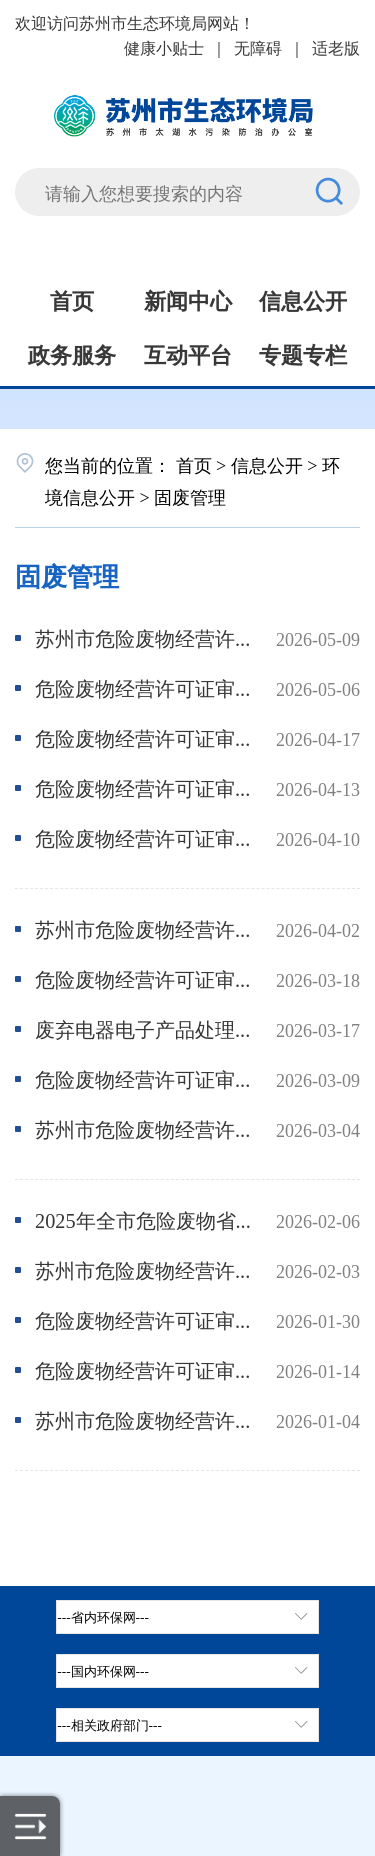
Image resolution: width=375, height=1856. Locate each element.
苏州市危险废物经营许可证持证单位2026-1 (144, 1269)
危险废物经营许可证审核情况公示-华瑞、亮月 (144, 978)
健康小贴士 (164, 47)
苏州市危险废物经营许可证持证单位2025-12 (144, 1419)
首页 (72, 299)
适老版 (336, 47)
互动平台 (188, 353)
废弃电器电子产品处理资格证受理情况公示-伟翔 (144, 1028)
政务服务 (72, 353)
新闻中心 (188, 299)
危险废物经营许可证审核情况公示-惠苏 (144, 687)
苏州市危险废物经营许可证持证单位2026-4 (144, 637)
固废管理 (67, 574)
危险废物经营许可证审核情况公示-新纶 (144, 737)
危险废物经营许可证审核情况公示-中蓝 (144, 1369)
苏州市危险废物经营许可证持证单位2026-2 (144, 1128)
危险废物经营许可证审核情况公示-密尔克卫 (144, 1078)
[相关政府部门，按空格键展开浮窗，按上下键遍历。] (187, 1725)
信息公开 (303, 299)
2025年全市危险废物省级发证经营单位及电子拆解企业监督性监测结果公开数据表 (144, 1219)
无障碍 (258, 47)
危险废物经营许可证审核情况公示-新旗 (144, 787)
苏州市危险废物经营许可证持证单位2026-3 (144, 928)
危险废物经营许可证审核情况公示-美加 (144, 837)
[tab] (187, 1671)
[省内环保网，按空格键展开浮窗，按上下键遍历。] (187, 1617)
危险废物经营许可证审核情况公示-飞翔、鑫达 (144, 1319)
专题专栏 (303, 353)
